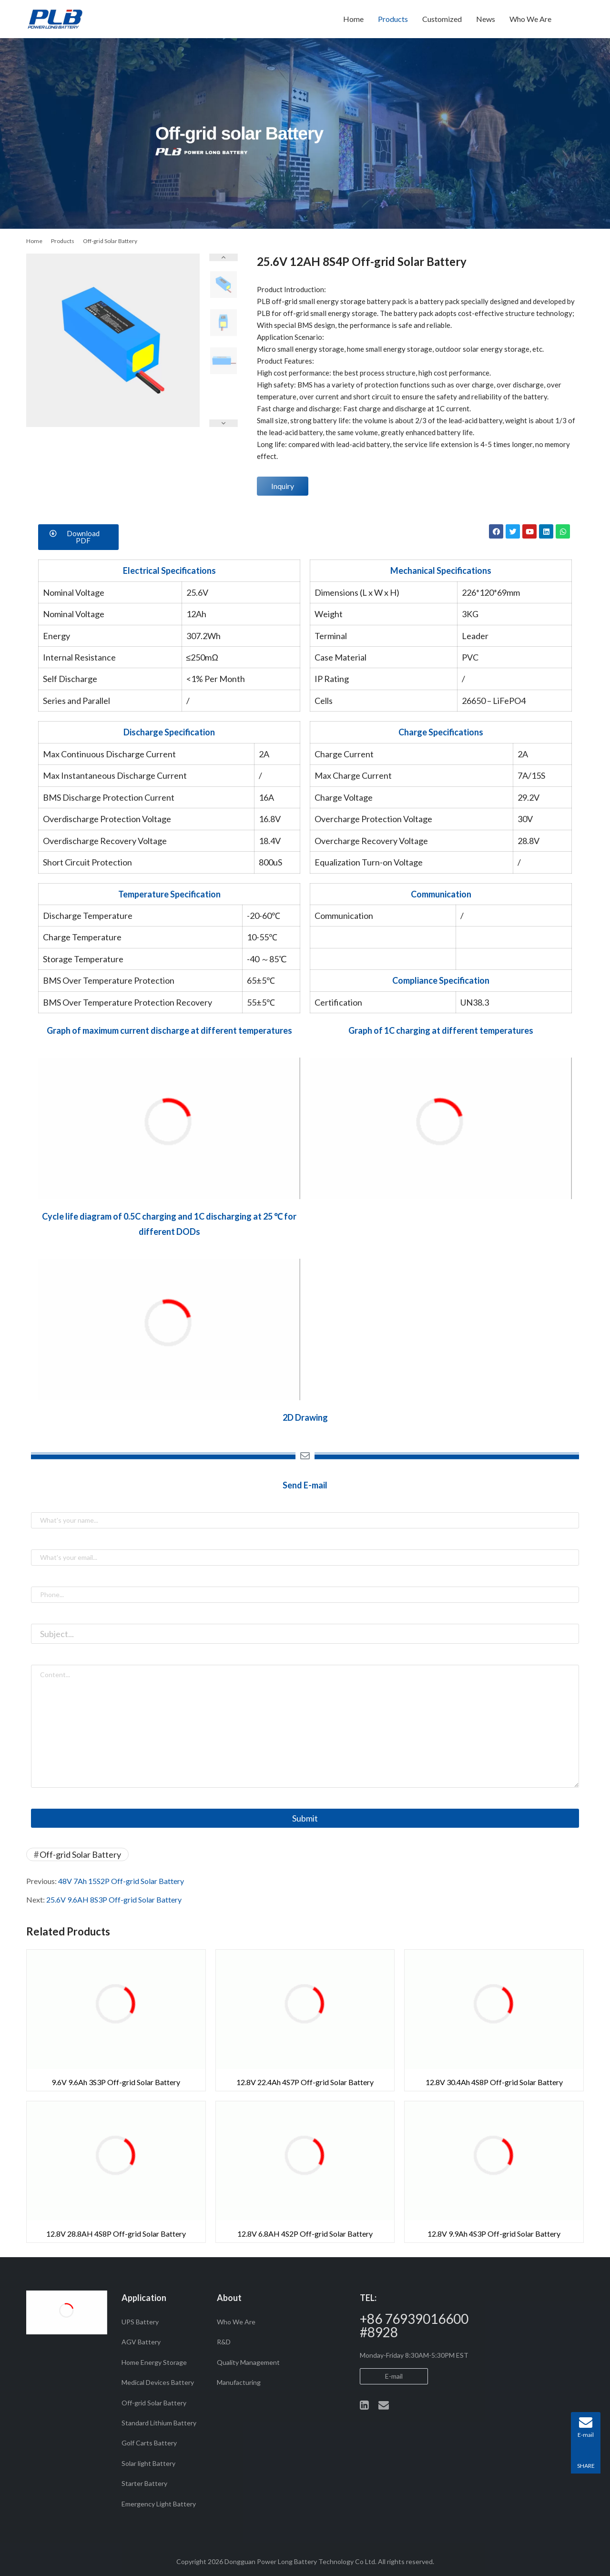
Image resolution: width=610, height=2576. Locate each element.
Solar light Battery (148, 2463)
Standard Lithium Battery (159, 2423)
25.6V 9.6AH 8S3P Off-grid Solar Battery (114, 1899)
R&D (224, 2342)
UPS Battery (140, 2322)
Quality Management (248, 2362)
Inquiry (282, 485)
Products (393, 18)
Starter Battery (144, 2483)
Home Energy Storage (154, 2362)
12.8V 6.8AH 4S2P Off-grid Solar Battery (305, 2233)
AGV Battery (141, 2342)
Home (353, 18)
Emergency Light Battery (159, 2504)
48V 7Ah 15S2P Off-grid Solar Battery (121, 1880)
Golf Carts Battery (149, 2443)
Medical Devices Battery (158, 2382)
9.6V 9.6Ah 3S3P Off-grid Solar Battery (115, 2082)
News (485, 18)
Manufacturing (239, 2382)
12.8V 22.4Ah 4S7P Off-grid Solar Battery (305, 2082)
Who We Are (530, 18)
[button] (78, 537)
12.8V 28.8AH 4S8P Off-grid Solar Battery (116, 2233)
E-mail (394, 2376)
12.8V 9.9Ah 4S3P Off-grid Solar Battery (493, 2233)
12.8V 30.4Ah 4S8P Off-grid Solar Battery (494, 2082)
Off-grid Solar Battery (80, 1854)
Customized (442, 18)
